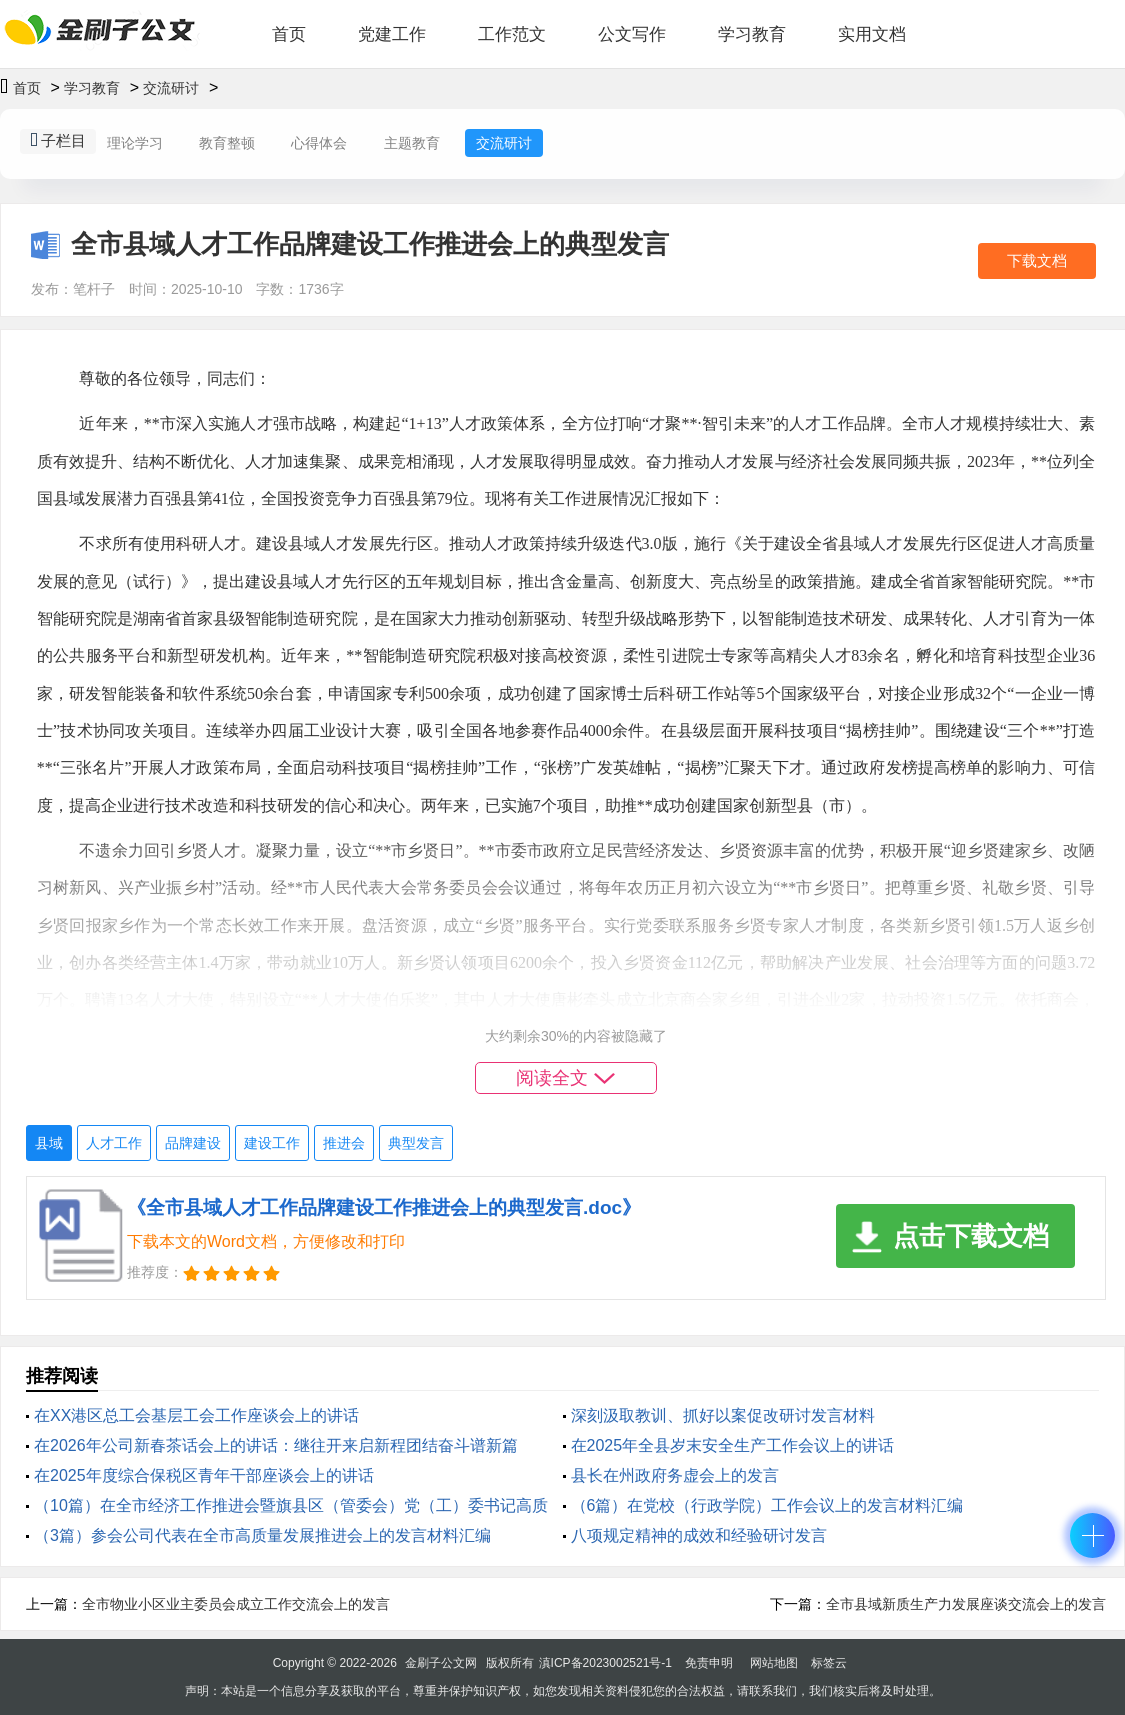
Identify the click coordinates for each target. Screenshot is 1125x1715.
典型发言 (416, 1143)
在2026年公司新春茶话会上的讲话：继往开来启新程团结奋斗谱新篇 (276, 1445)
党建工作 (392, 34)
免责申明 (709, 1663)
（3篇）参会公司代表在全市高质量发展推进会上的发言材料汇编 (262, 1535)
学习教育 (752, 34)
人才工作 (114, 1143)
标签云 (829, 1663)
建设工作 (272, 1143)
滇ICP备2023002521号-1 (605, 1663)
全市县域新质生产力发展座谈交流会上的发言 (966, 1604)
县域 (49, 1143)
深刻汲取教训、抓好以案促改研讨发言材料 (723, 1415)
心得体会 (319, 143)
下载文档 (1037, 260)
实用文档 (872, 34)
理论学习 (135, 143)
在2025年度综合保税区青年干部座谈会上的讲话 (204, 1475)
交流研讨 (171, 88)
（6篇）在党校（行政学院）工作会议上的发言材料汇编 (767, 1505)
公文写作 (632, 34)
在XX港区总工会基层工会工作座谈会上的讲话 (196, 1415)
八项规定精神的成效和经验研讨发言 (699, 1535)
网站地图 (774, 1663)
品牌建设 (193, 1143)
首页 (289, 34)
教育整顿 (227, 143)
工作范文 (512, 34)
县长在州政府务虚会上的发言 (675, 1475)
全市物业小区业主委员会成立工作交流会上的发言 (236, 1604)
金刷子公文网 (441, 1663)
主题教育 (412, 143)
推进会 (344, 1143)
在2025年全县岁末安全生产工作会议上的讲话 (733, 1445)
